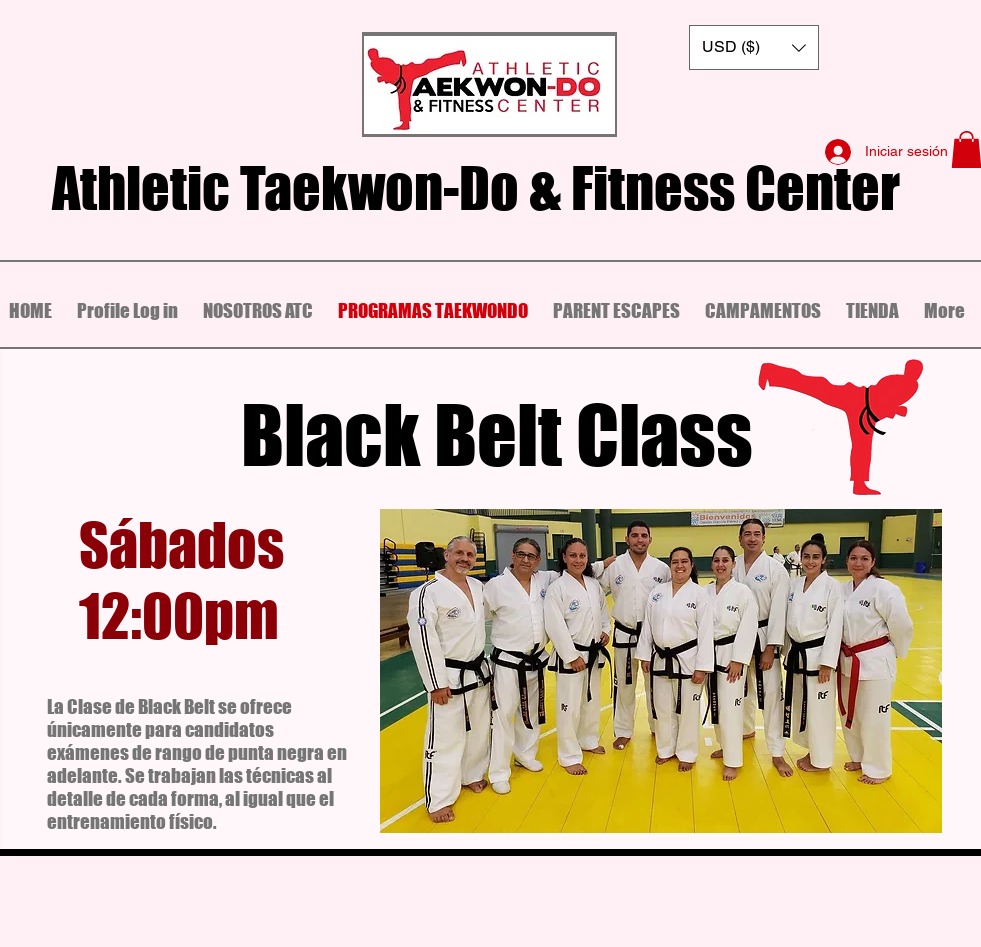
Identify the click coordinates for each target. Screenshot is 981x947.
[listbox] (754, 47)
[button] (754, 47)
